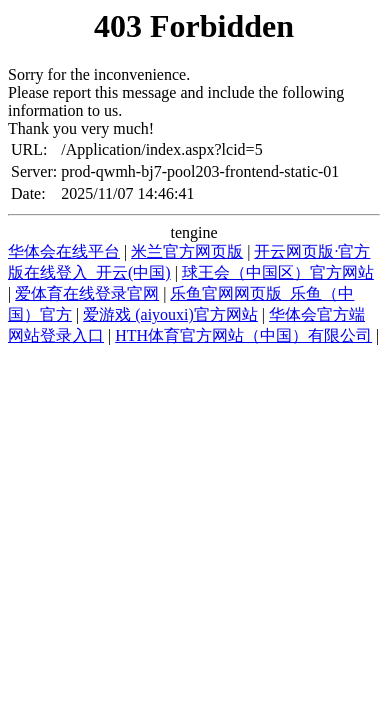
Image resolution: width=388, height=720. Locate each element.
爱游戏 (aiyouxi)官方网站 (170, 314)
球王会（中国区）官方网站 (278, 272)
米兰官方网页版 (187, 251)
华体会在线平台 (64, 251)
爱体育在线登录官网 (87, 293)
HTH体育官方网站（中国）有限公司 (243, 335)
